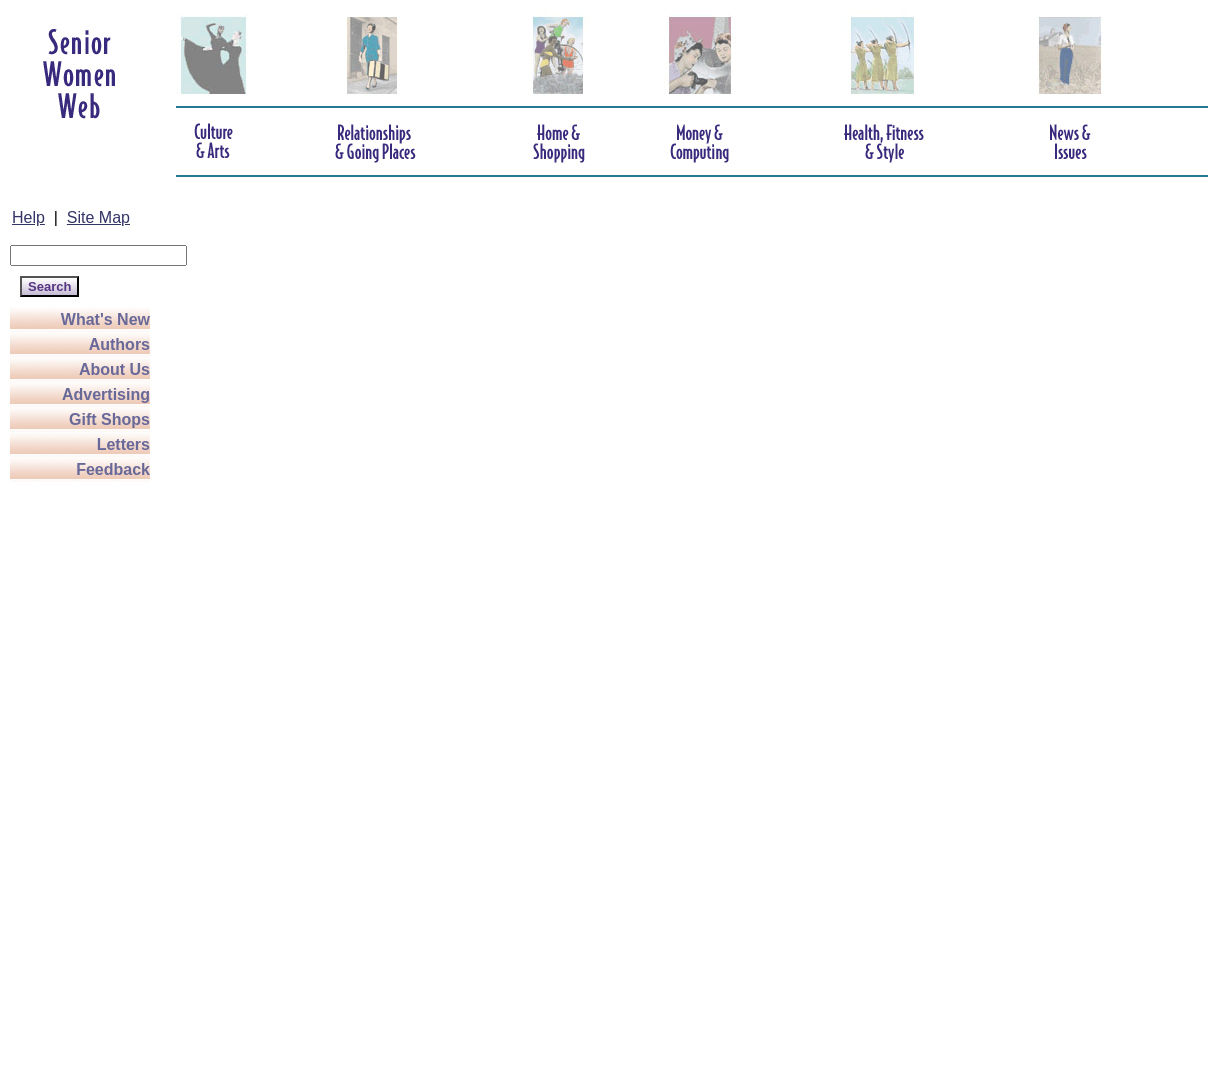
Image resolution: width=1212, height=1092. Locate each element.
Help (28, 217)
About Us (114, 369)
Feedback (113, 469)
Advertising (106, 394)
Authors (119, 344)
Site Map (98, 217)
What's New (105, 319)
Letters (123, 444)
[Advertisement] (90, 782)
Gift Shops (109, 419)
